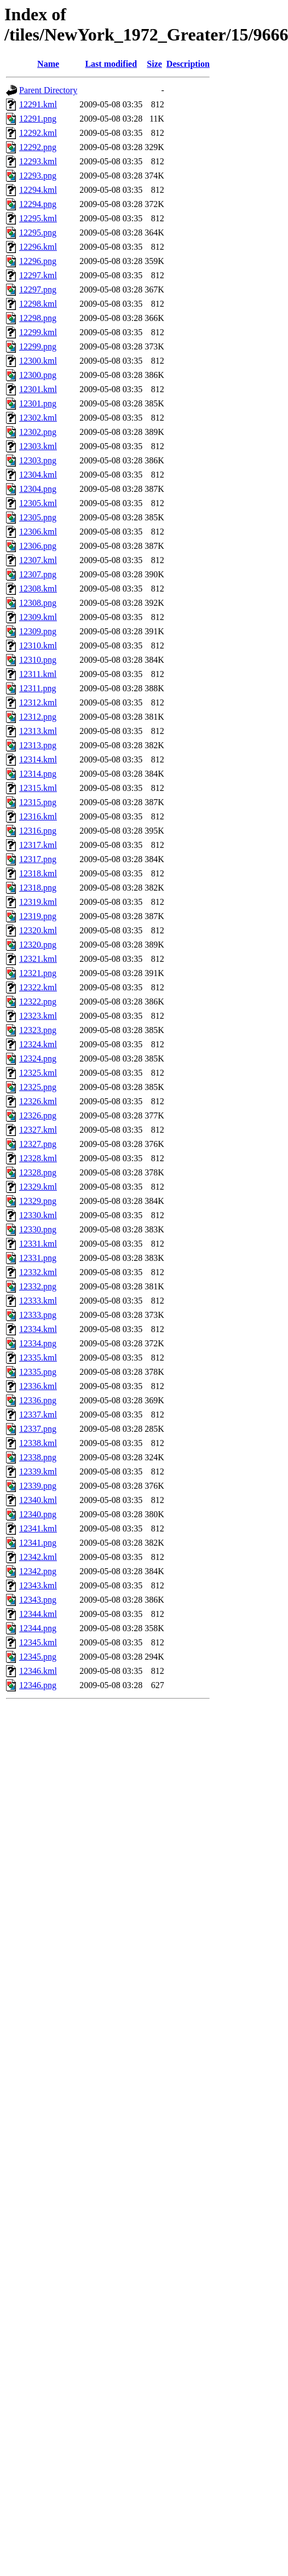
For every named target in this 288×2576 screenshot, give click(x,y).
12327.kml (38, 1129)
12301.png (37, 403)
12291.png (37, 118)
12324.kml (38, 1044)
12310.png (37, 659)
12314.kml (38, 759)
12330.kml (38, 1215)
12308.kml (38, 588)
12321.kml (38, 958)
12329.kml (38, 1186)
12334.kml (38, 1329)
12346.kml (38, 1671)
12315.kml (38, 788)
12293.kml (38, 161)
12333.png (37, 1314)
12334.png (37, 1343)
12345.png (37, 1656)
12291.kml (38, 104)
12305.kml (38, 503)
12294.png (37, 204)
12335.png (37, 1371)
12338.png (37, 1457)
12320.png (37, 944)
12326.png (37, 1115)
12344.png (37, 1628)
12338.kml (38, 1443)
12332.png (37, 1286)
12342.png (37, 1571)
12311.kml (37, 674)
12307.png (37, 574)
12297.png (37, 289)
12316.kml (38, 816)
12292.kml (38, 132)
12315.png (37, 802)
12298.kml (38, 303)
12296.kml (38, 246)
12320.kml (38, 930)
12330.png (37, 1229)
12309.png (37, 631)
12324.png (37, 1058)
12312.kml (38, 702)
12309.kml (38, 617)
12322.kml (38, 987)
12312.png (37, 716)
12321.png (37, 973)
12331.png (37, 1258)
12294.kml (38, 189)
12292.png (37, 147)
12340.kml (38, 1500)
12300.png (37, 375)
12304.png (37, 489)
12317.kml (38, 845)
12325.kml (38, 1072)
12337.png (37, 1428)
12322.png (37, 1001)
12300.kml (38, 360)
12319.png (37, 916)
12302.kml (38, 417)
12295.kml (38, 218)
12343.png (37, 1599)
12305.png (37, 517)
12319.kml (38, 902)
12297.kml (38, 275)
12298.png (37, 318)
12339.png (37, 1485)
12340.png (37, 1514)
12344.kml (38, 1614)
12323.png (37, 1030)
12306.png (37, 545)
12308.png (37, 602)
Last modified (111, 63)
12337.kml (38, 1414)
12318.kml (38, 873)
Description (188, 63)
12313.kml (38, 731)
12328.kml (38, 1158)
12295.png (37, 232)
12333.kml (38, 1300)
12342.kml (38, 1557)
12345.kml (38, 1642)
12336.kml (38, 1386)
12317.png (37, 859)
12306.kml (38, 531)
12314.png (37, 773)
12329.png (37, 1201)
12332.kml (38, 1272)
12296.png (37, 261)
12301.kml (38, 389)
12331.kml (38, 1243)
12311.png (37, 688)
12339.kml (38, 1471)
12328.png (37, 1172)
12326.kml (38, 1101)
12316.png (37, 830)
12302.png (37, 432)
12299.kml (38, 332)
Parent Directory (48, 90)
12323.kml (38, 1015)
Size (154, 63)
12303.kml (38, 446)
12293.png (37, 175)
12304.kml (38, 474)
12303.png (37, 460)
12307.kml (38, 560)
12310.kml (38, 645)
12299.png (37, 346)
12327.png (37, 1144)
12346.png (37, 1685)
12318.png (37, 887)
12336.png (37, 1400)
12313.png (37, 745)
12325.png (37, 1087)
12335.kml (38, 1357)
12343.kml (38, 1585)
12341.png (37, 1542)
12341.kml (38, 1528)
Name (48, 63)
